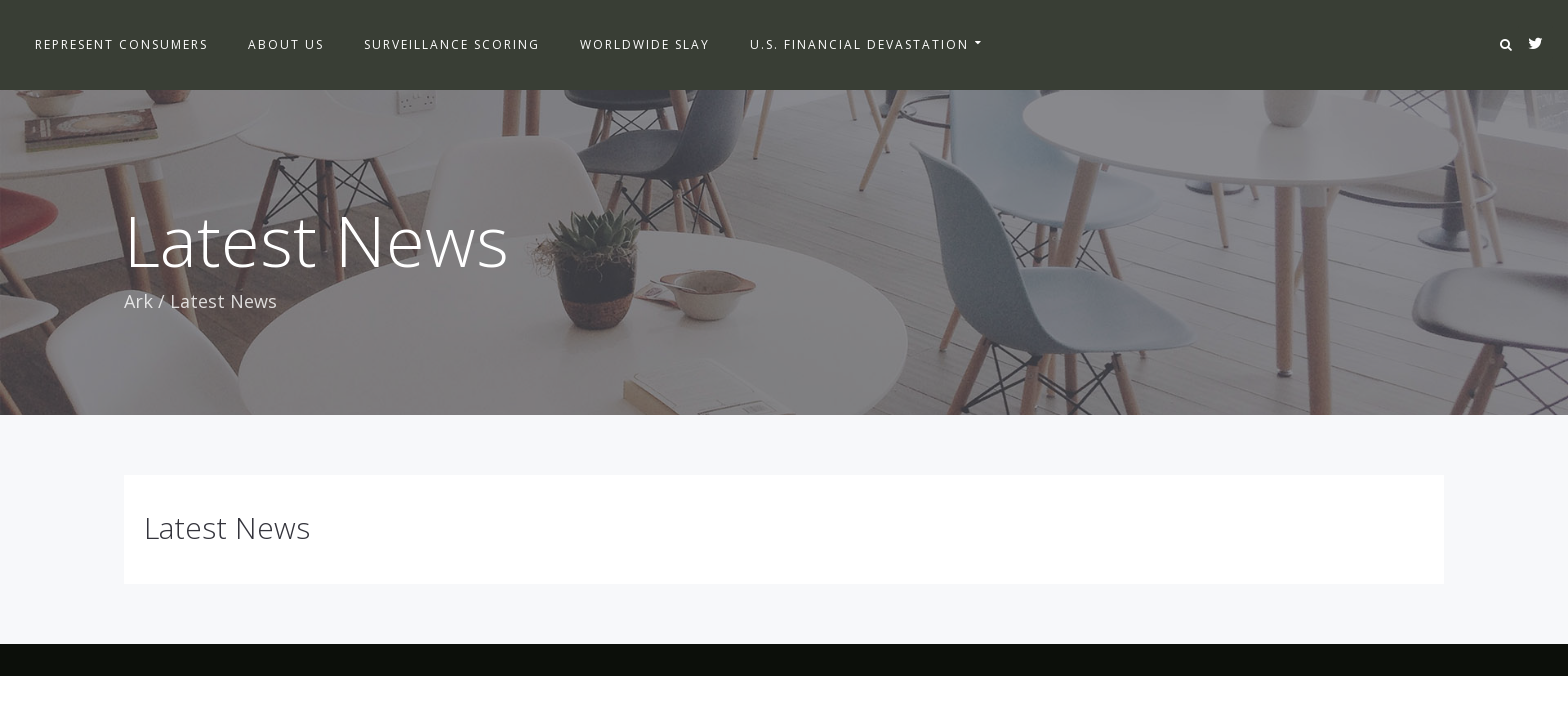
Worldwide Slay (645, 44)
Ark (138, 301)
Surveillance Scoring (452, 44)
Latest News (227, 527)
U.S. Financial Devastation (859, 44)
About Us (286, 44)
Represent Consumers (121, 44)
